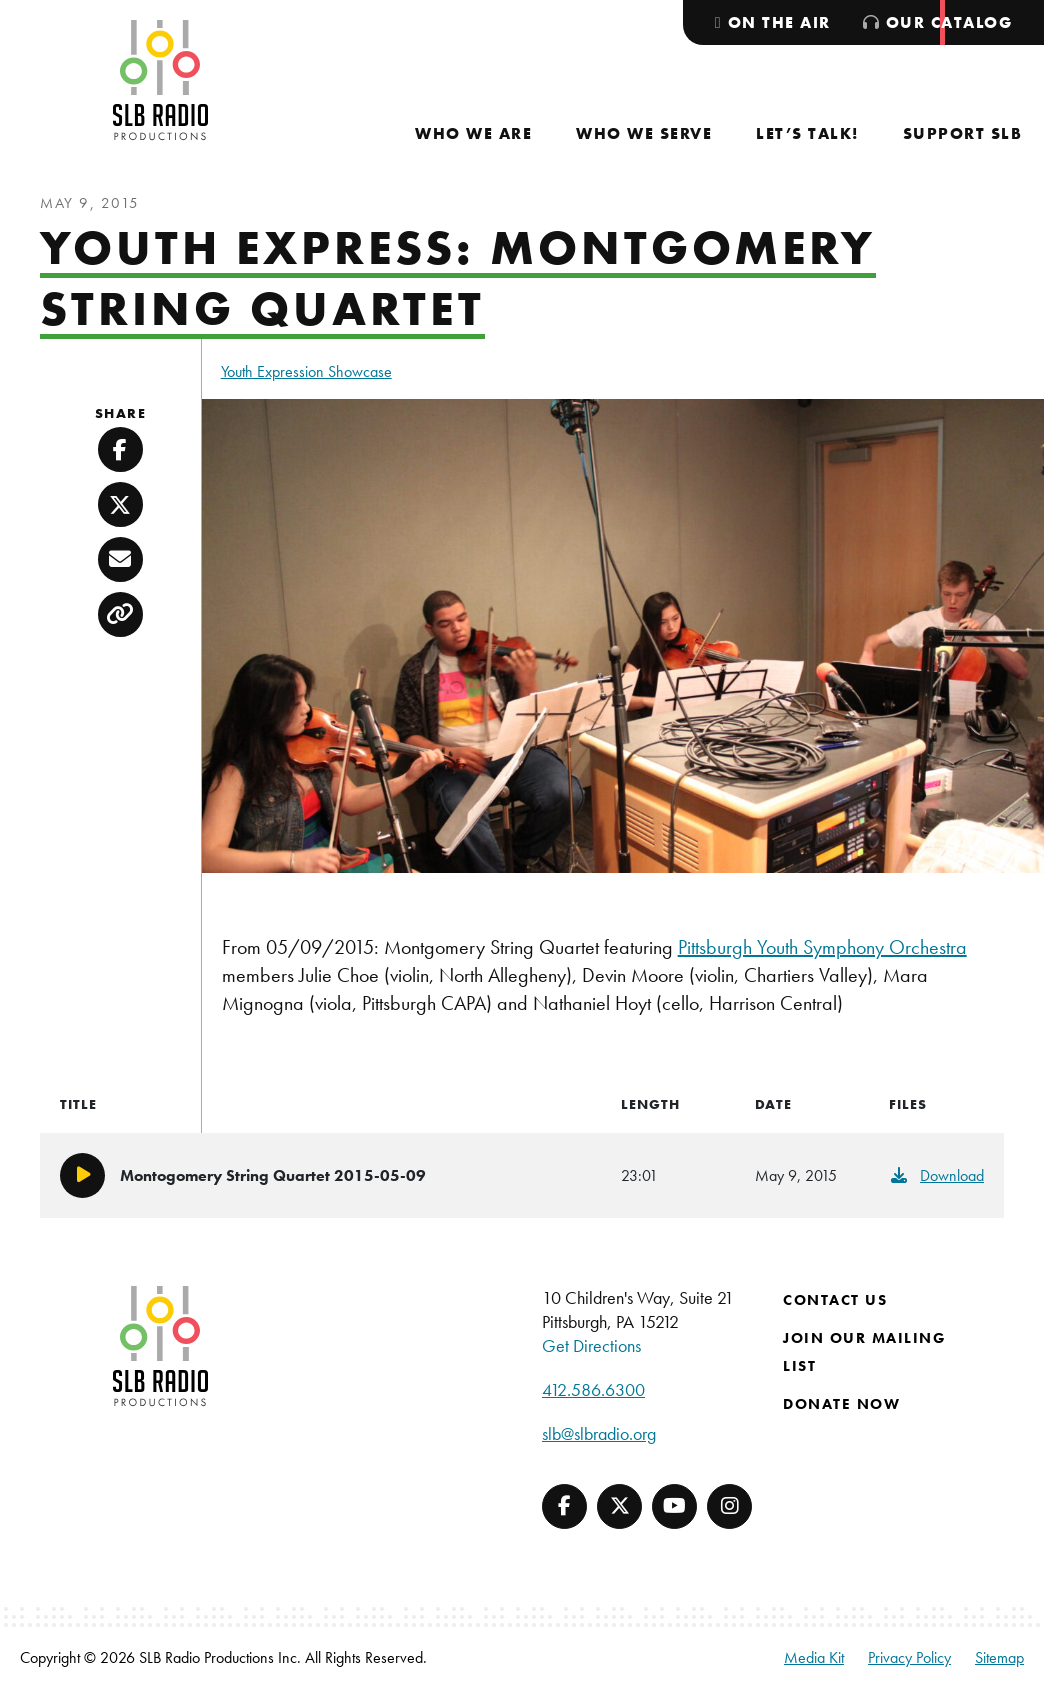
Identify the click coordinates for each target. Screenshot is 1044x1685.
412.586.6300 (593, 1389)
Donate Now (841, 1404)
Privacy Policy (909, 1657)
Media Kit (814, 1657)
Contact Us (835, 1300)
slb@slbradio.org (599, 1433)
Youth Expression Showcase (306, 371)
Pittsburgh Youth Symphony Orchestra (822, 947)
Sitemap (999, 1657)
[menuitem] (473, 133)
